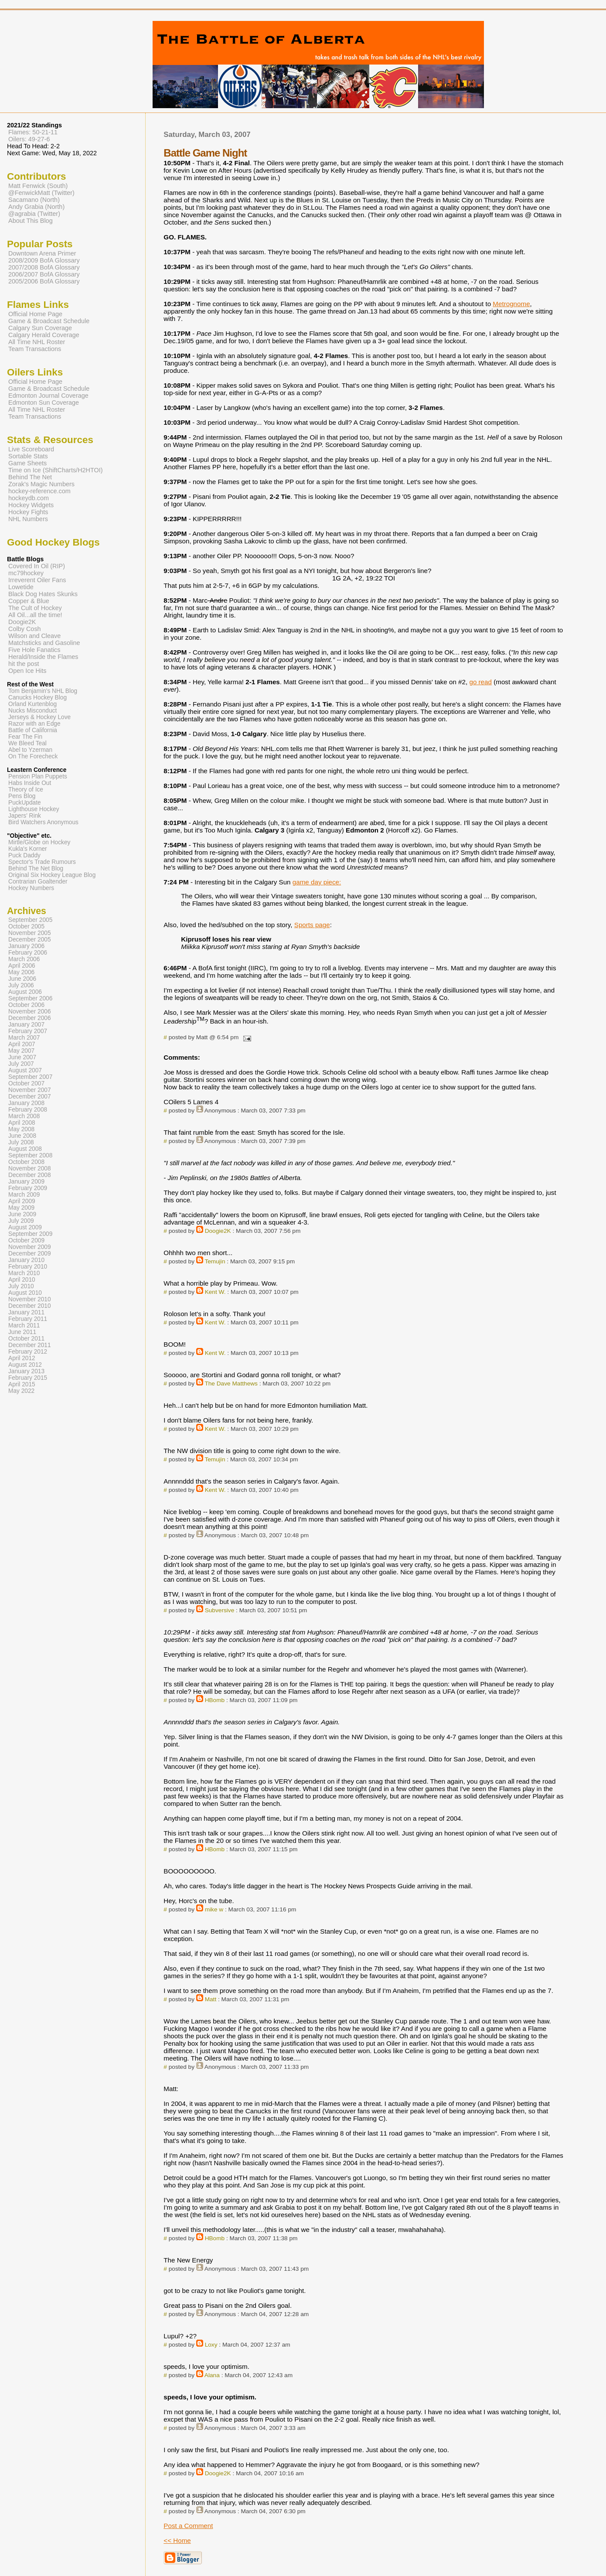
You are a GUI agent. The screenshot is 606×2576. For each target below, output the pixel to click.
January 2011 (26, 1312)
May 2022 (21, 1391)
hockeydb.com (28, 498)
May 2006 (21, 972)
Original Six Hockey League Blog (51, 875)
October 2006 (26, 1005)
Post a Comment (188, 2525)
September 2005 (30, 920)
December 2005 (29, 939)
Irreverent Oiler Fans (37, 580)
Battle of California (32, 730)
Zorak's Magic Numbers (41, 484)
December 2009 (29, 1253)
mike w (214, 1909)
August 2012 (25, 1364)
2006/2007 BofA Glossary (44, 274)
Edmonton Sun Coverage (43, 402)
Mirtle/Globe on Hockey (39, 842)
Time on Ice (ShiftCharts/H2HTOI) (55, 470)
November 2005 (29, 933)
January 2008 (26, 1103)
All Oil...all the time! (35, 614)
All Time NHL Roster (36, 341)
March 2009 (24, 1194)
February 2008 (27, 1109)
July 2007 (21, 1064)
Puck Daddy (24, 855)
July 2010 (21, 1286)
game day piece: (317, 882)
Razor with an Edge (34, 723)
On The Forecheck (33, 756)
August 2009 (25, 1227)
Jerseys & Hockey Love (39, 717)
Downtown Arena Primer (42, 253)
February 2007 (27, 1031)
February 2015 (27, 1378)
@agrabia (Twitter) (34, 213)
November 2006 (29, 1011)
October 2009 (26, 1240)
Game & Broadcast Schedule (48, 320)
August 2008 (25, 1149)
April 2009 (21, 1201)
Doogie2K (218, 1231)
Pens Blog (21, 796)
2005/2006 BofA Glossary (44, 281)
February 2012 (27, 1351)
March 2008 (24, 1116)
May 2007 (21, 1050)
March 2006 (24, 959)
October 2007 (26, 1083)
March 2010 (24, 1273)
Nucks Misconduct (32, 710)
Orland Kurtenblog (32, 704)
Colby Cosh (24, 628)
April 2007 (21, 1044)
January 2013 (26, 1371)
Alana (212, 2375)
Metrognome (511, 303)
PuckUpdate (24, 802)
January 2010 (26, 1260)
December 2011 (29, 1345)
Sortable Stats (28, 456)
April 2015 (21, 1384)
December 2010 (29, 1306)
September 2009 (30, 1234)
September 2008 (30, 1155)
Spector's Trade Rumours (42, 862)
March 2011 (24, 1325)
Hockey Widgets (31, 505)
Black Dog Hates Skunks (43, 593)
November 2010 (29, 1299)
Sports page (312, 924)
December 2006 (29, 1018)
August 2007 (25, 1070)
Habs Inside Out (29, 783)
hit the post (23, 663)
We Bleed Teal (27, 743)
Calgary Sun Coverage (40, 327)
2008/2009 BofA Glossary (44, 260)
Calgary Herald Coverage (43, 334)
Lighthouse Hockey (33, 809)
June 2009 (22, 1214)
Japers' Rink (24, 815)
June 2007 (22, 1057)
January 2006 (26, 946)
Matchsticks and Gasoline (44, 642)
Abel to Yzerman (30, 750)
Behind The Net (30, 477)
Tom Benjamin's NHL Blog (42, 691)
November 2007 (29, 1090)
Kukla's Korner (27, 849)
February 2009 (27, 1188)
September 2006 (30, 998)
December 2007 (29, 1096)
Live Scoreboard (31, 449)
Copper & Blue (28, 600)
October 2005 (26, 926)
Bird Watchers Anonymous (43, 822)
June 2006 (22, 979)
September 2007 (30, 1077)
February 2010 (27, 1266)
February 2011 (27, 1319)
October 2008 (26, 1162)
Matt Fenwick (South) (38, 185)
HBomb (215, 1700)
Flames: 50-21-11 (33, 132)
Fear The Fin (25, 737)
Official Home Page (35, 313)
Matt (211, 1999)
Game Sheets (27, 463)
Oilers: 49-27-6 (29, 139)
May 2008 (21, 1129)
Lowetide (21, 586)
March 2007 (24, 1037)
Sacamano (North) (34, 199)
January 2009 (26, 1181)
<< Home (177, 2540)
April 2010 (21, 1279)
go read (480, 682)
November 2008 (29, 1168)
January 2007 (26, 1024)
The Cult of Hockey (35, 607)
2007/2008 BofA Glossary (44, 267)
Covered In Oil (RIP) (36, 566)
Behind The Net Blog (35, 868)
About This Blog (30, 220)
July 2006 (21, 985)
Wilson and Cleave (34, 635)
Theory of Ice (25, 789)
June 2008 (22, 1136)
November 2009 (29, 1247)
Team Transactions (34, 348)
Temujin (214, 1261)
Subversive (220, 1610)
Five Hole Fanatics (34, 649)
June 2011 (22, 1332)
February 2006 (27, 952)
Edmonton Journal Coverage (48, 395)
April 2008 (21, 1122)
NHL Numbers (28, 518)
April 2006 (21, 965)
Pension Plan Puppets (37, 776)
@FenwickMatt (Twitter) (41, 192)
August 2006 (25, 992)
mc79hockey (26, 573)
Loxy (211, 2344)
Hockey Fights (28, 511)
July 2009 (21, 1221)
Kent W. (215, 1292)
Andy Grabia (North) (36, 206)
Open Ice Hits (27, 670)
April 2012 (21, 1358)
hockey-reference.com (39, 491)
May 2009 (21, 1207)
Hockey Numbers (31, 888)
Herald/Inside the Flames (43, 656)
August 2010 (25, 1293)
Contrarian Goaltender (38, 881)
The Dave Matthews (231, 1383)
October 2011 (26, 1338)
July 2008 (21, 1142)
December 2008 (29, 1175)
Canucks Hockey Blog (37, 697)
